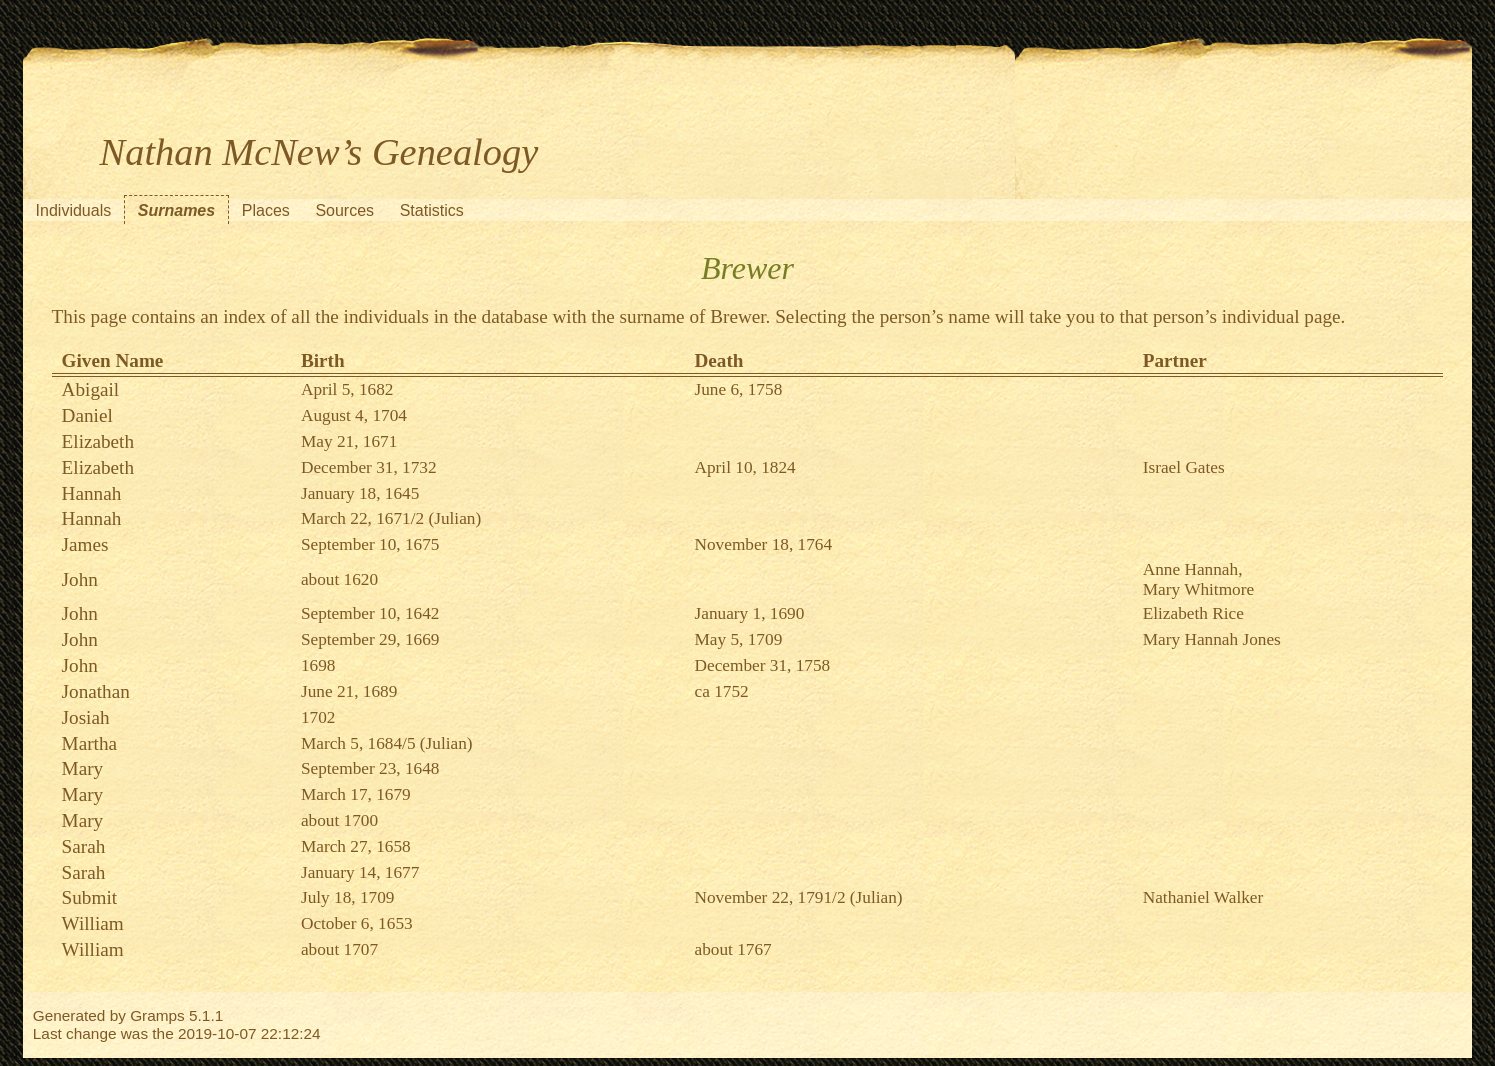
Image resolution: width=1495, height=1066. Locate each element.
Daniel (87, 415)
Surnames (176, 210)
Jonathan (96, 691)
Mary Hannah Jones (1212, 639)
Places (266, 210)
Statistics (432, 210)
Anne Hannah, (1193, 569)
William (93, 923)
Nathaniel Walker (1203, 897)
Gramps (157, 1015)
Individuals (74, 210)
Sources (344, 210)
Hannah (92, 493)
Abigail (91, 389)
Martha (89, 743)
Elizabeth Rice (1193, 613)
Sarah (84, 846)
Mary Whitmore (1198, 589)
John (80, 579)
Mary (83, 768)
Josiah (86, 717)
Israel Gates (1184, 467)
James (85, 544)
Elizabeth (98, 441)
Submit (89, 897)
